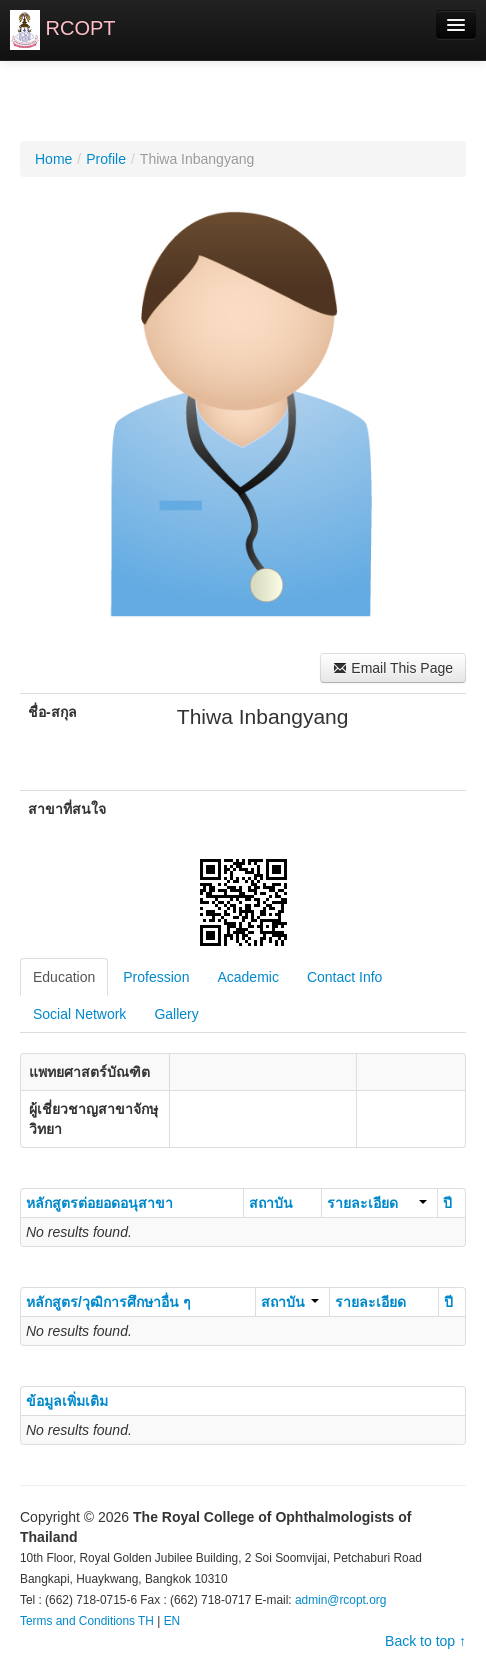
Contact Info (345, 977)
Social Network (79, 1014)
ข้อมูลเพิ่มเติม (67, 1401)
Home (53, 159)
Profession (156, 977)
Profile (106, 159)
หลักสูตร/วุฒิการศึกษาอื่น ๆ (108, 1302)
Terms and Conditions (77, 1621)
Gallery (176, 1014)
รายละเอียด (377, 1203)
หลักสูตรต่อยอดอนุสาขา (99, 1203)
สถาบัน (271, 1203)
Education (64, 977)
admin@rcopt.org (340, 1600)
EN (172, 1621)
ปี (447, 1203)
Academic (247, 977)
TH (146, 1621)
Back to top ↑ (425, 1641)
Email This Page (393, 668)
